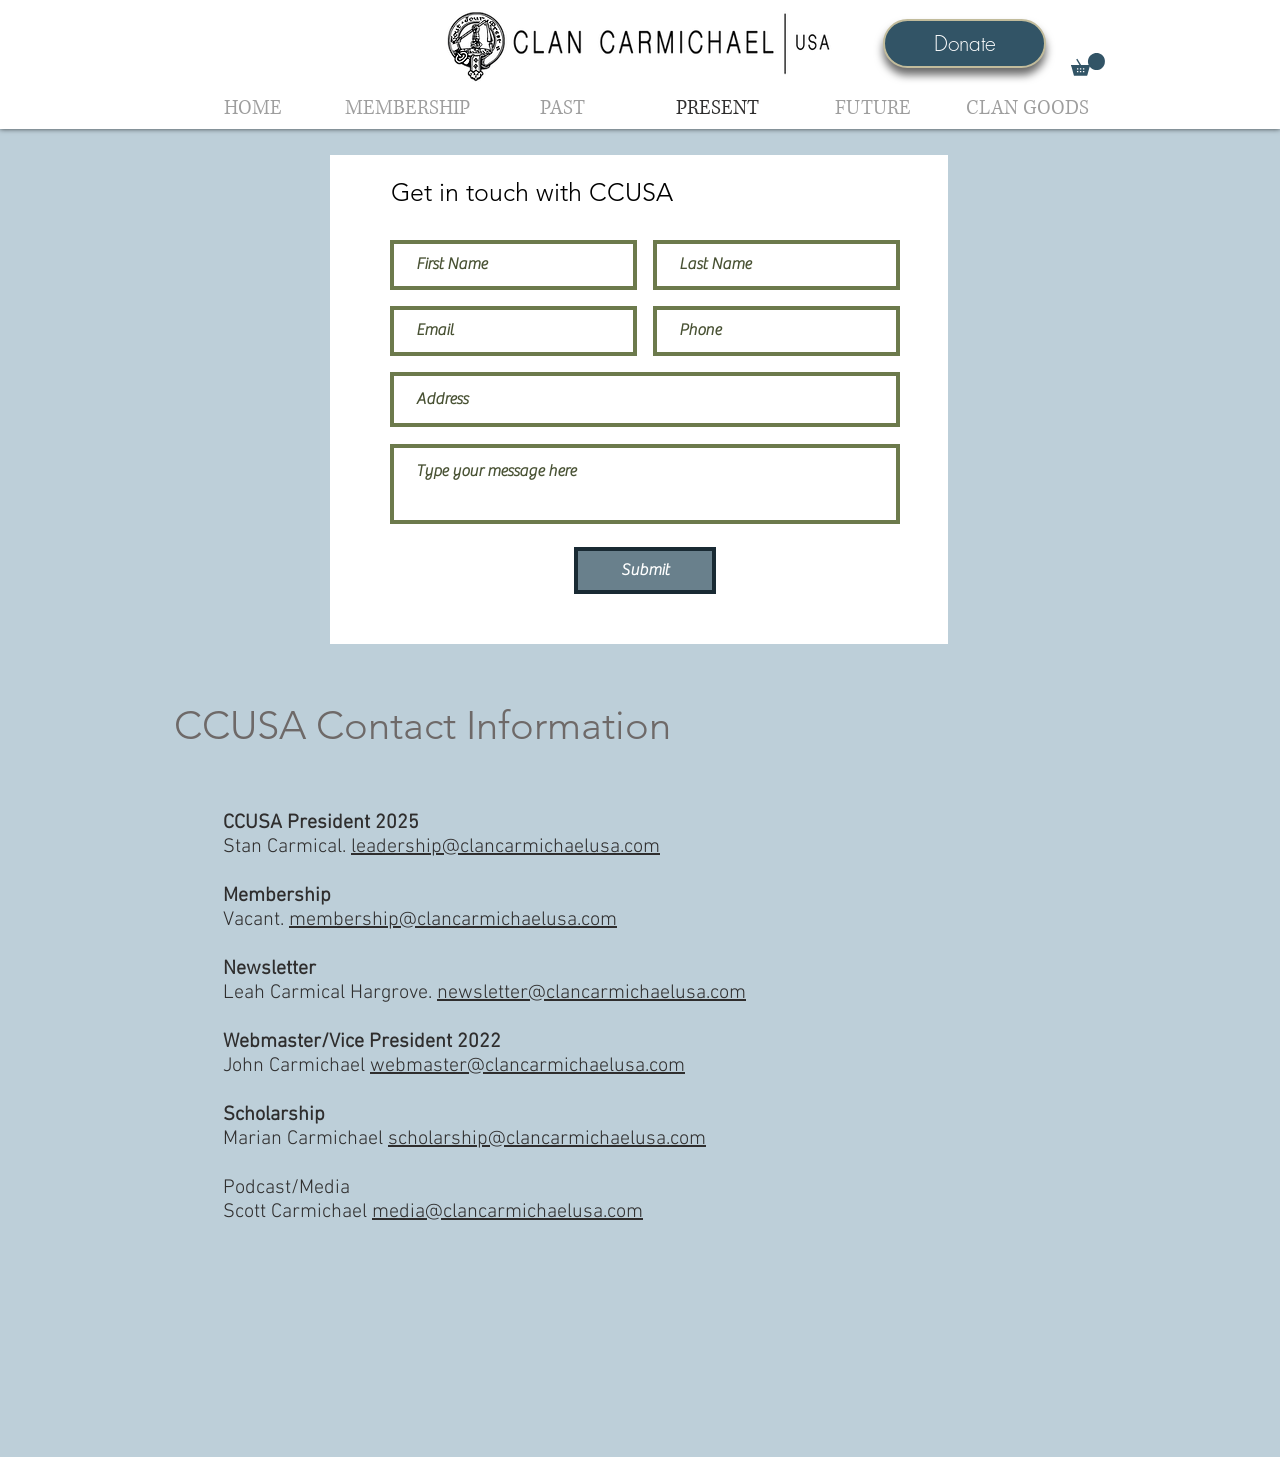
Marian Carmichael (464, 1139)
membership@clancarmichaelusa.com (453, 920)
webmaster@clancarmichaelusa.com (527, 1066)
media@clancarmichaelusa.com (507, 1212)
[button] (1088, 64)
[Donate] (964, 43)
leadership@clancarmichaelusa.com (505, 847)
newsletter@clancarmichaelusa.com (591, 993)
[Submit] (645, 570)
